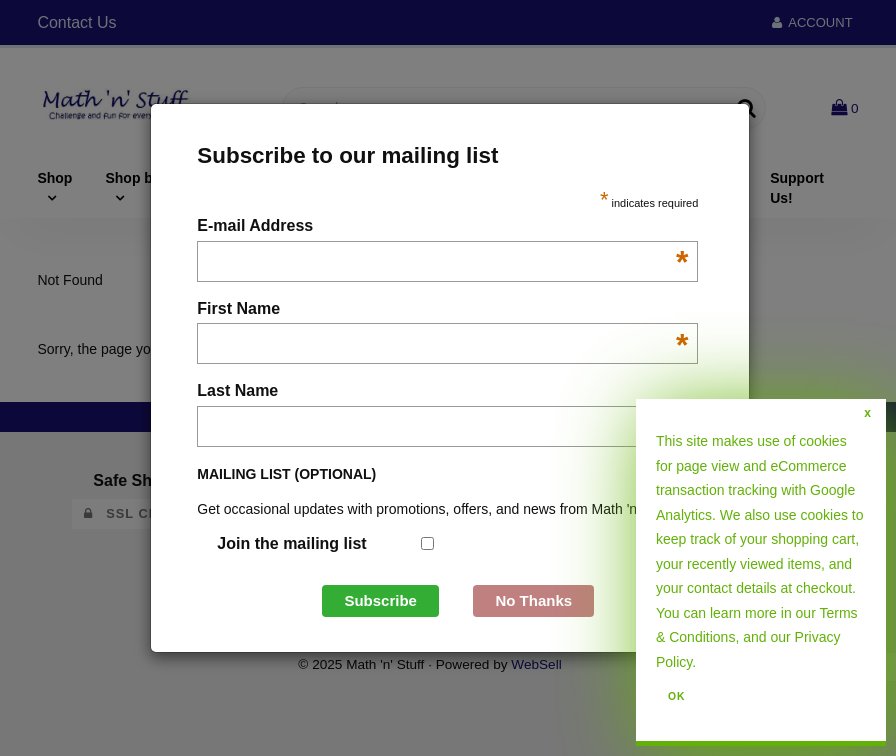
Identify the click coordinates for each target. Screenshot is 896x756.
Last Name (442, 392)
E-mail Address (442, 227)
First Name (442, 310)
